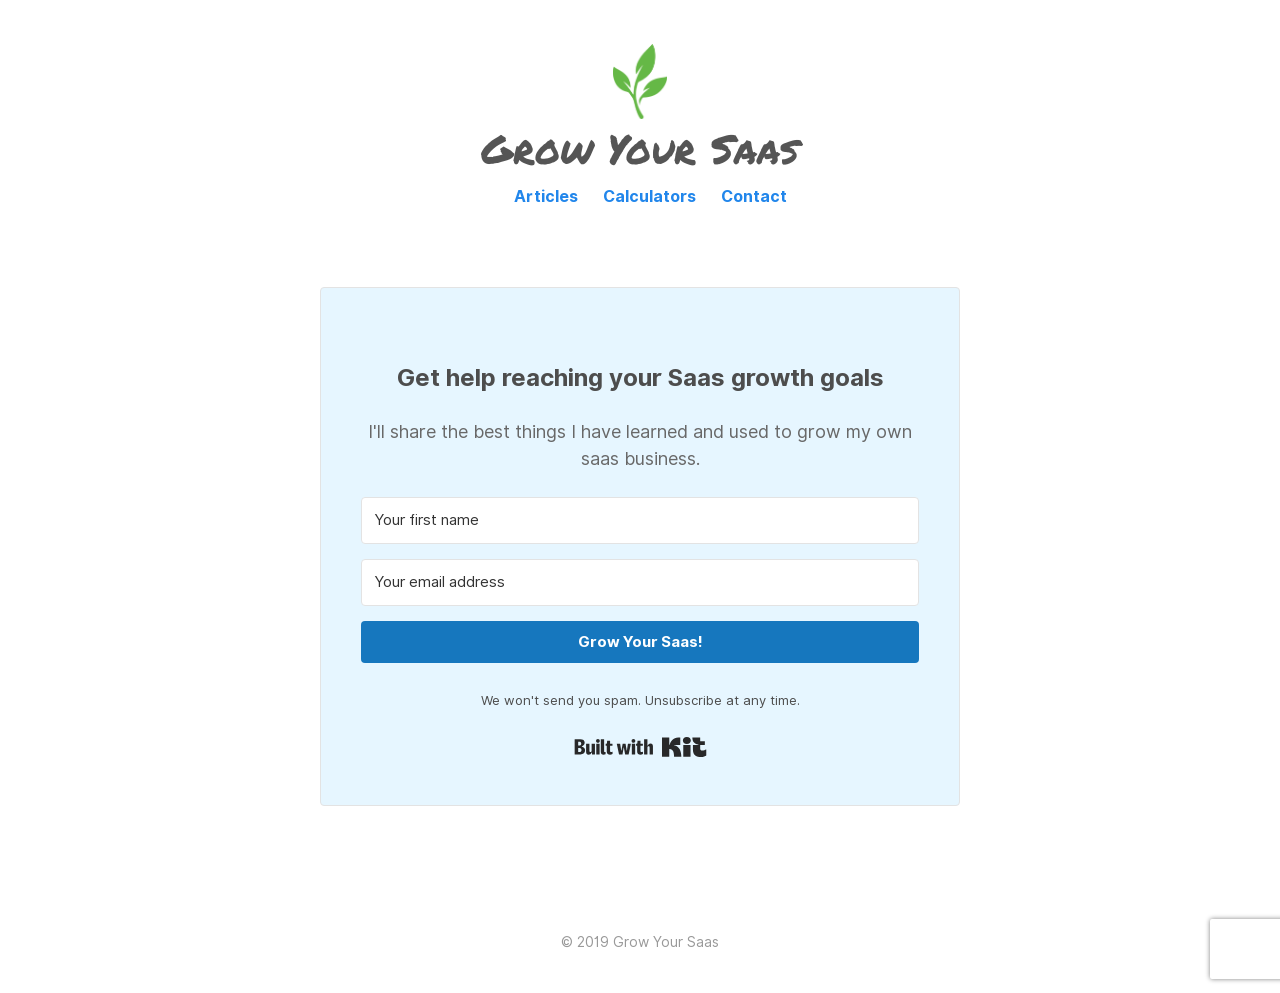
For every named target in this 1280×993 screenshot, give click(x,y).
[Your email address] (640, 582)
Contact (754, 196)
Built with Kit (640, 747)
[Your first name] (640, 520)
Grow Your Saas (640, 148)
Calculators (649, 196)
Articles (546, 196)
